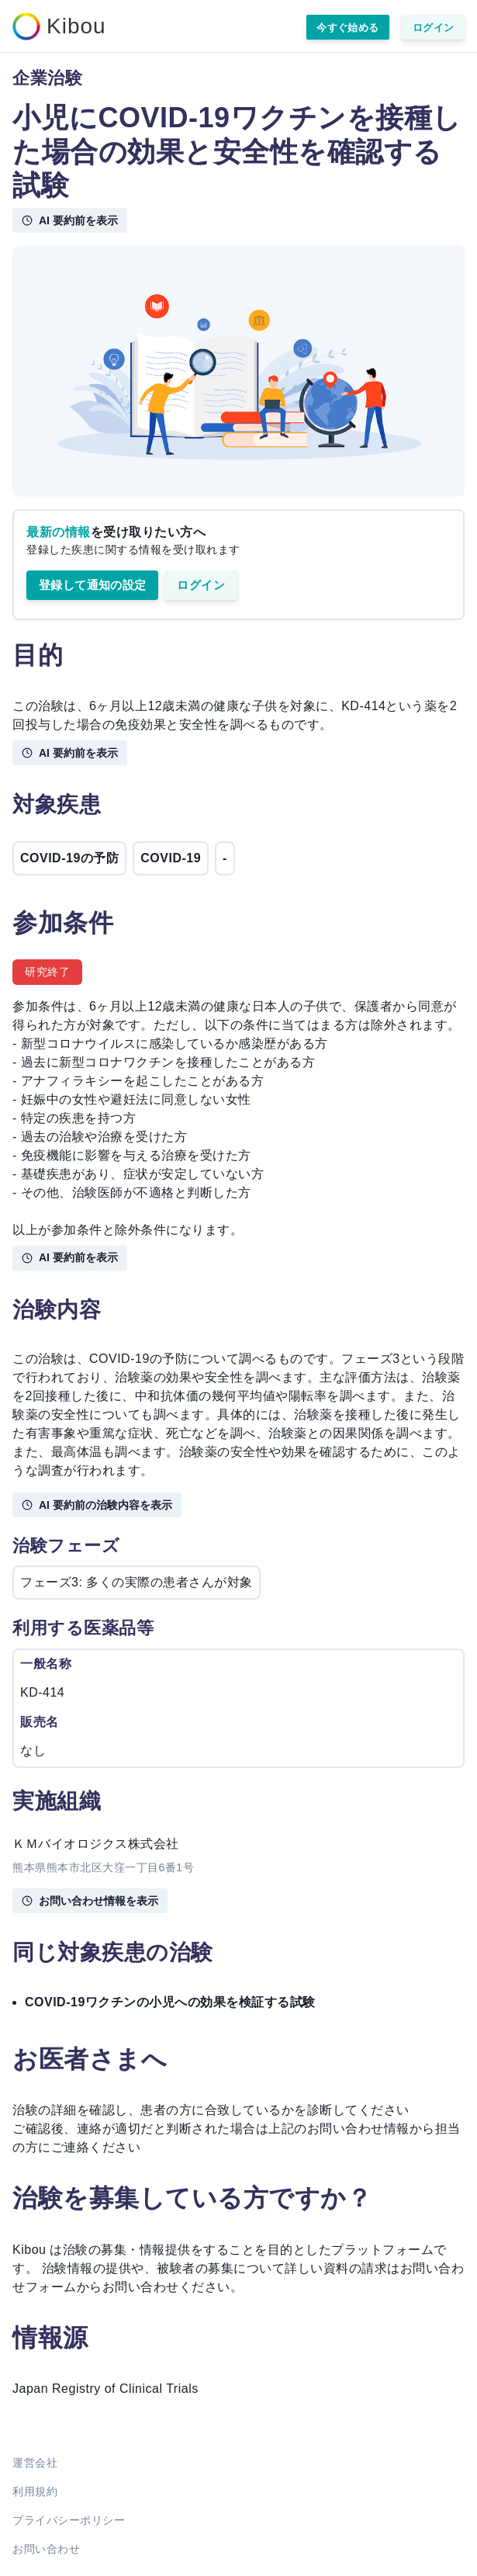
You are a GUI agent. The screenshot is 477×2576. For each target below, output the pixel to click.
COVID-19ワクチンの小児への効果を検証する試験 (170, 2002)
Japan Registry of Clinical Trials (105, 2388)
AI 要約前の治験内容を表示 (97, 1505)
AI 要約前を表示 (70, 220)
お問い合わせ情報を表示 (90, 1901)
